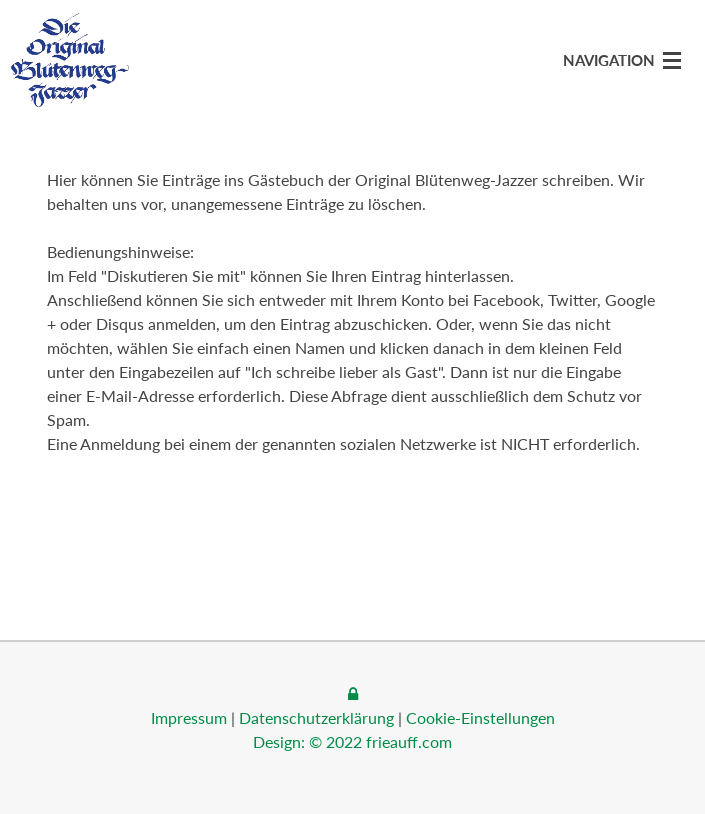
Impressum (189, 717)
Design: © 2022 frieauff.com (352, 741)
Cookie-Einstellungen (480, 717)
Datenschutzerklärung (316, 717)
